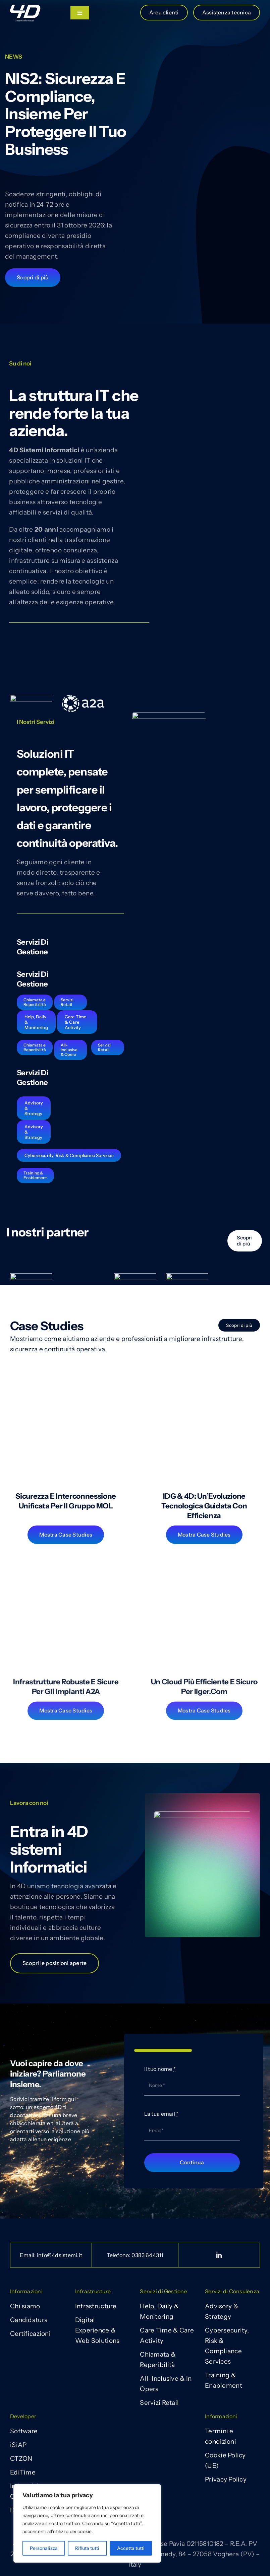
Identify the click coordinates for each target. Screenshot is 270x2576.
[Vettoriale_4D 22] (25, 8)
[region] (87, 2523)
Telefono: (135, 2255)
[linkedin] (219, 2255)
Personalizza (44, 2548)
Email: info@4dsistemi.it (51, 2255)
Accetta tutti (131, 2548)
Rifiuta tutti (87, 2548)
